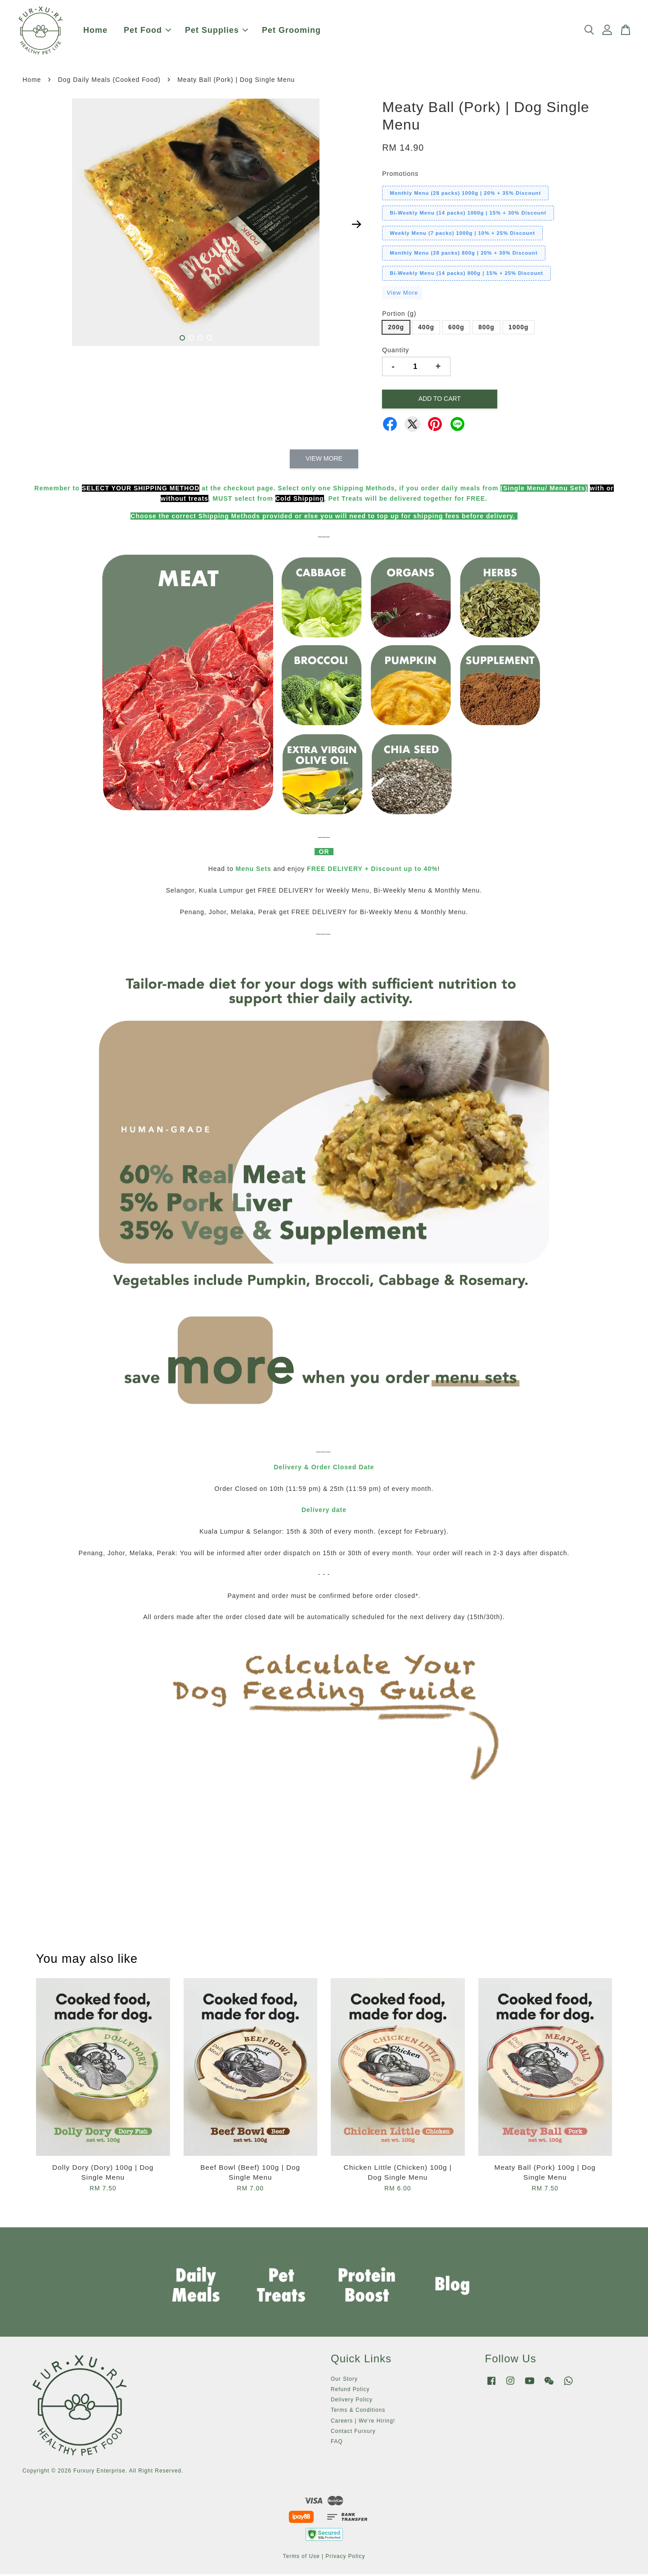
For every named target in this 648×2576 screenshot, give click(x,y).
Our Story (344, 2381)
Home (95, 31)
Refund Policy (350, 2391)
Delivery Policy (352, 2402)
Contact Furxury (353, 2433)
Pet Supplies (216, 31)
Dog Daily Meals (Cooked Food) (109, 81)
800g (486, 329)
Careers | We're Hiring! (363, 2422)
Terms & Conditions (358, 2412)
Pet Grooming (291, 31)
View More (402, 294)
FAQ (337, 2443)
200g (396, 329)
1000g (518, 329)
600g (456, 329)
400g (426, 329)
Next (356, 226)
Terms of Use (301, 2558)
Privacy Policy (345, 2558)
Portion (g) (399, 315)
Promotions (400, 175)
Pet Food (147, 31)
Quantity (395, 351)
